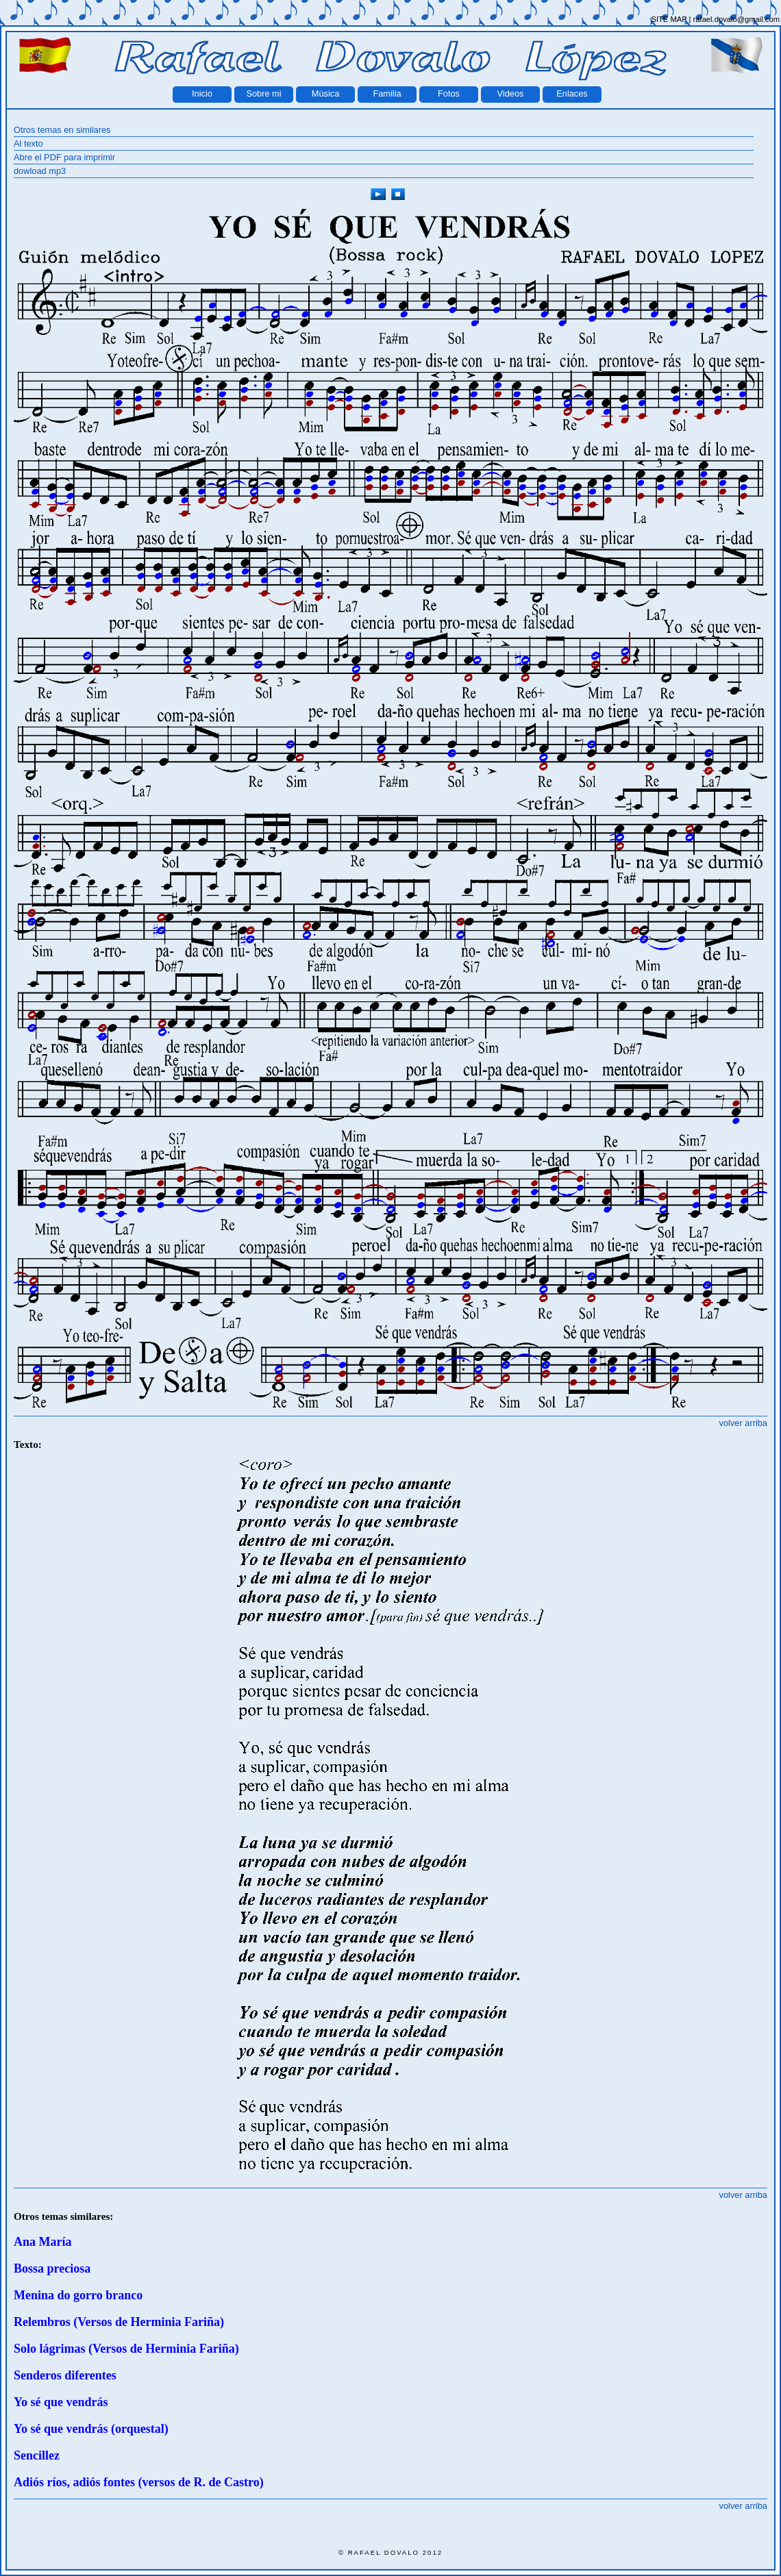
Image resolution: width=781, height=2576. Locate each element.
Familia (387, 93)
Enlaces (572, 93)
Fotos (449, 93)
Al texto (28, 143)
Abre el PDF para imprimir (64, 157)
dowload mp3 (40, 171)
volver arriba (743, 1423)
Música (326, 93)
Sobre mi (263, 93)
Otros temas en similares (62, 130)
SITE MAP (668, 19)
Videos (510, 93)
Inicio (202, 93)
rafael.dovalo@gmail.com (736, 19)
